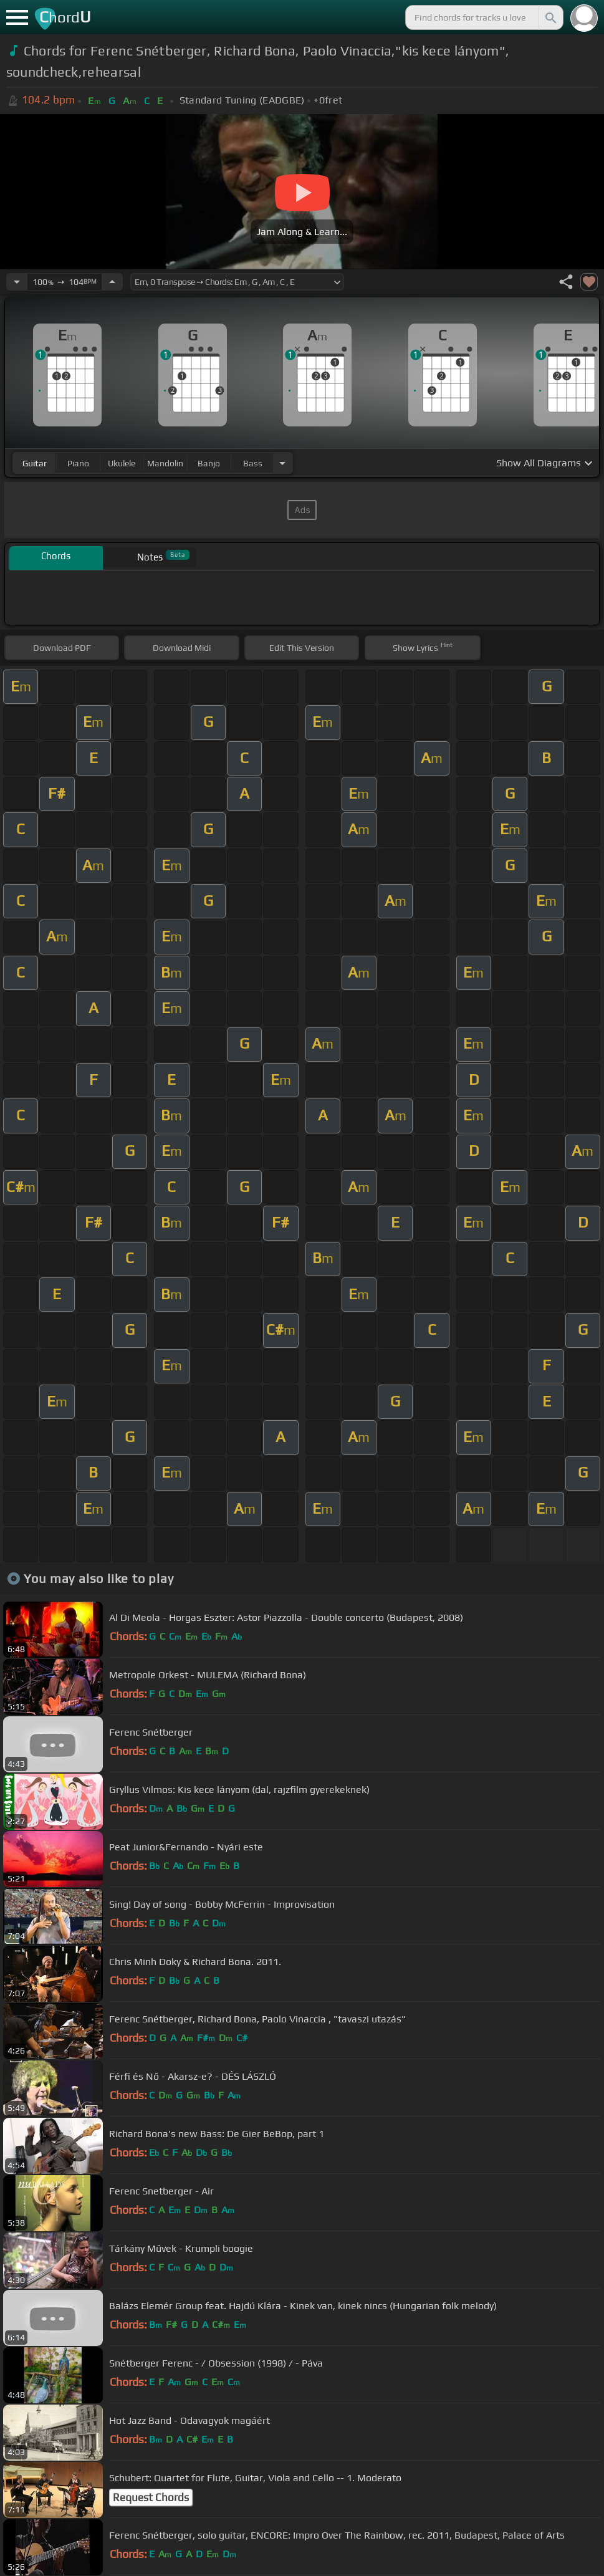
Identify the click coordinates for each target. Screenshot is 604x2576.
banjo (209, 463)
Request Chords (151, 2497)
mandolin (165, 463)
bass (252, 463)
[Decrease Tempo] (16, 282)
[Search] (550, 17)
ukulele (121, 463)
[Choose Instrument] (282, 463)
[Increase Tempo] (112, 282)
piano (78, 463)
